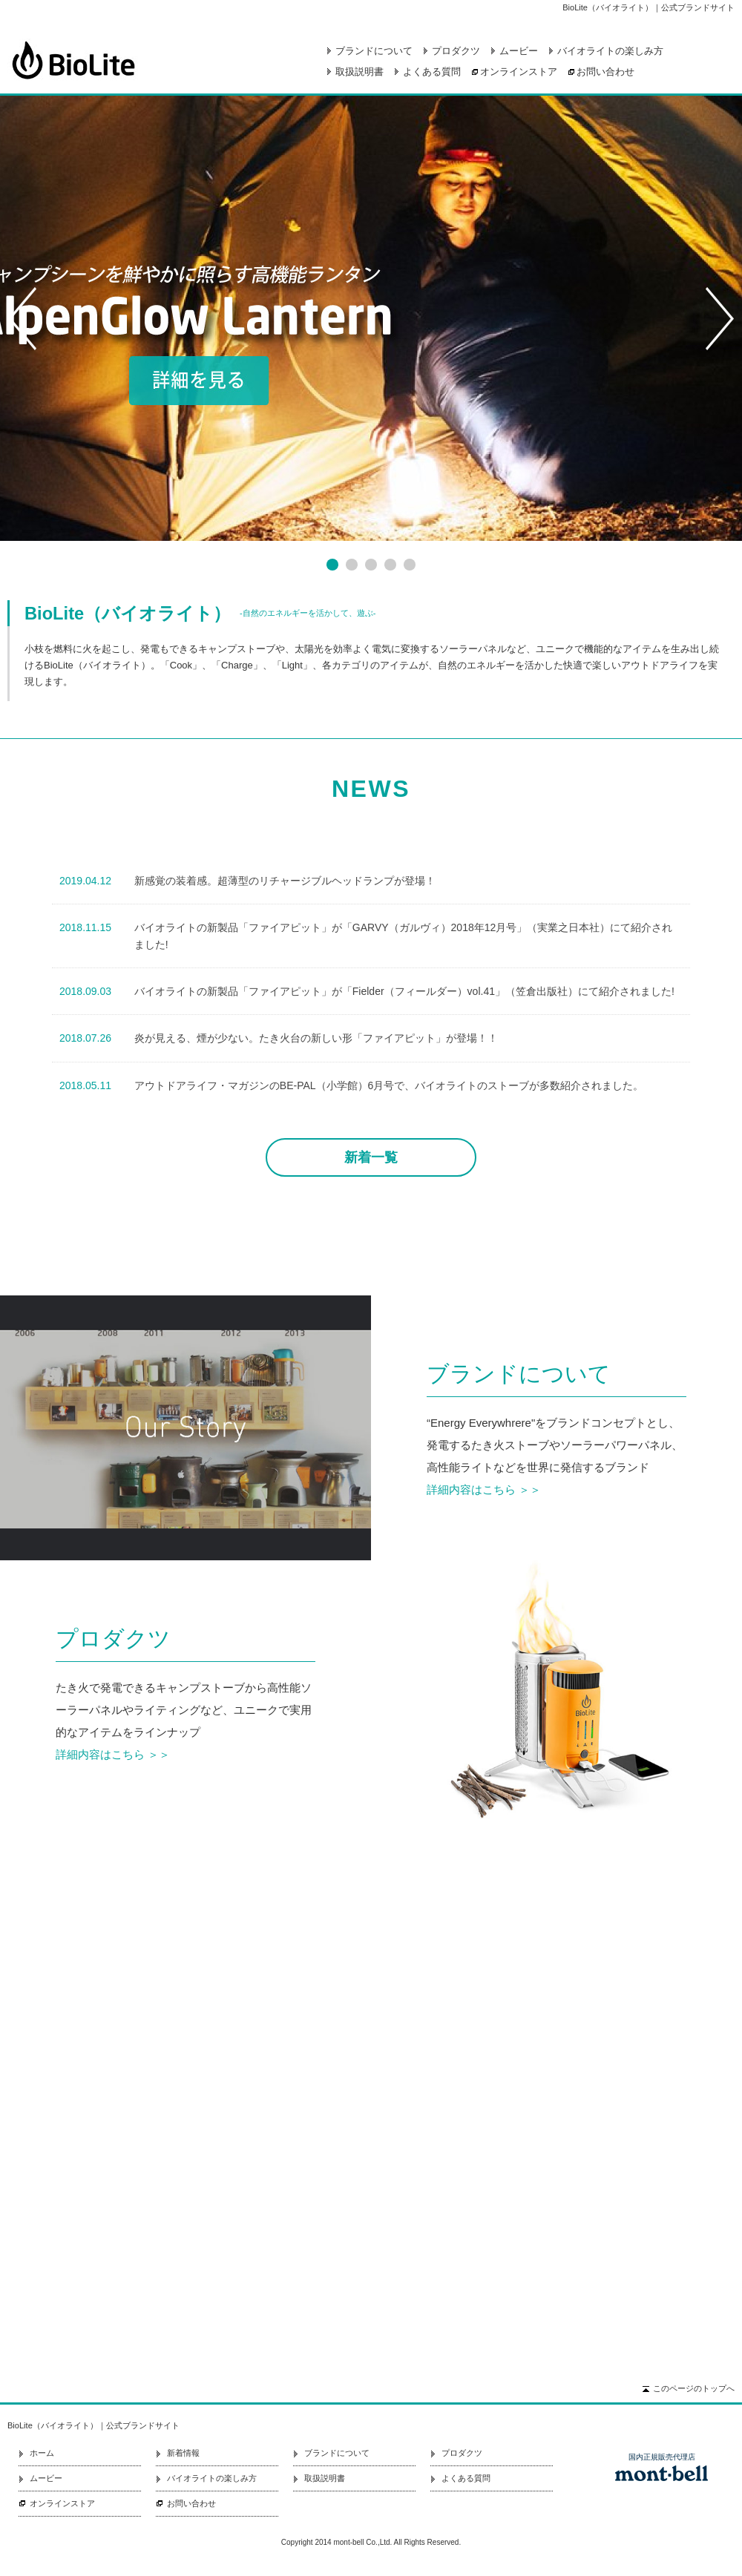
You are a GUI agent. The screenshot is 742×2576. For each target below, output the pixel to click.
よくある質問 (432, 71)
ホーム (42, 2452)
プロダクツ (456, 50)
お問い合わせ (605, 71)
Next (720, 318)
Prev (22, 318)
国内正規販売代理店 (661, 2457)
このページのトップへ (694, 2388)
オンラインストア (518, 71)
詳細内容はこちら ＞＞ (484, 1489)
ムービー (518, 50)
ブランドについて (374, 50)
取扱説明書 (359, 71)
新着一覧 (371, 1157)
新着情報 (183, 2452)
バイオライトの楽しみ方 (610, 50)
